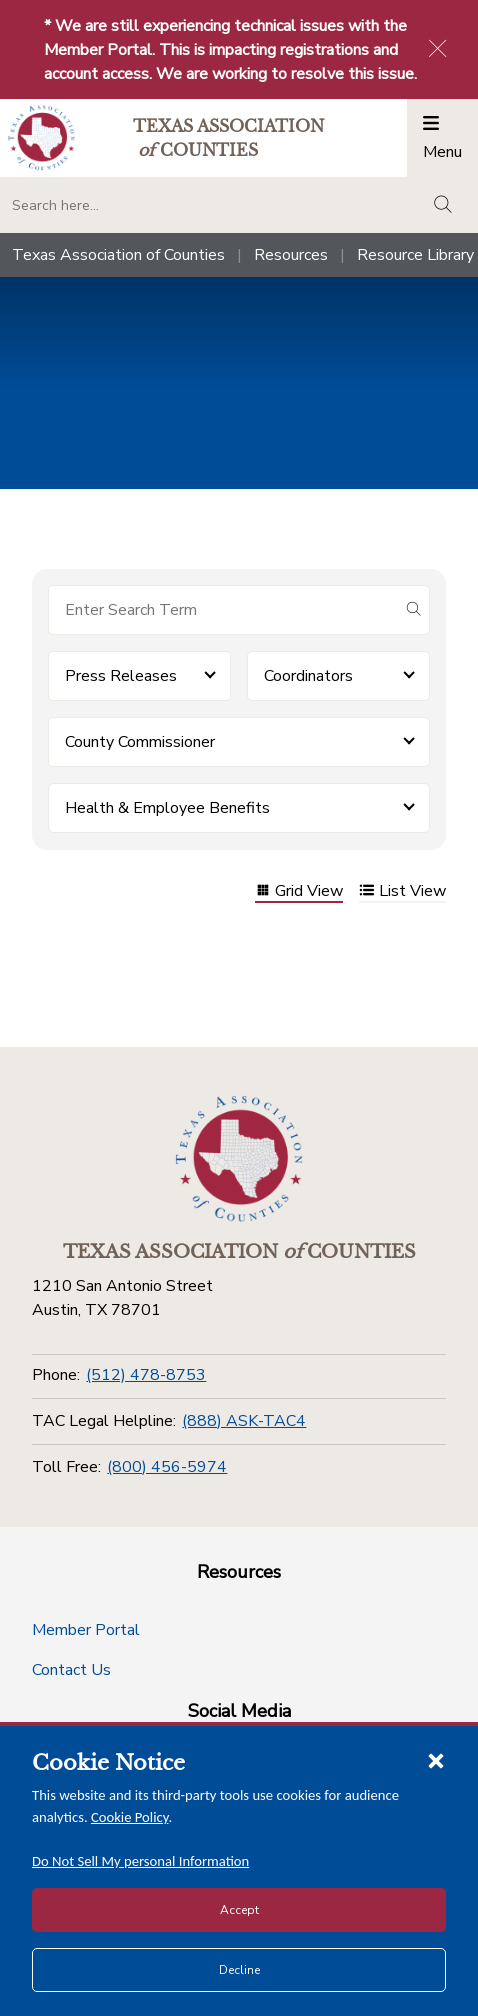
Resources (291, 255)
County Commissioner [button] (140, 742)
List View (402, 892)
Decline (239, 1970)
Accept (239, 1910)
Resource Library (415, 255)
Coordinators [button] (308, 676)
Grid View (299, 892)
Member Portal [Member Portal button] (86, 1630)
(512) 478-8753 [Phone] (146, 1375)
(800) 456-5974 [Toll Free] (167, 1467)
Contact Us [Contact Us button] (71, 1670)
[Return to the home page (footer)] (239, 1159)
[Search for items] (223, 610)
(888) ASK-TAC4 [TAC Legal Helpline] (244, 1421)
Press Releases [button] (121, 676)
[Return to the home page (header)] (41, 137)
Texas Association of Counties (118, 255)
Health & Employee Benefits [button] (167, 808)
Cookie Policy (130, 1817)
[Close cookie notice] (436, 1760)
